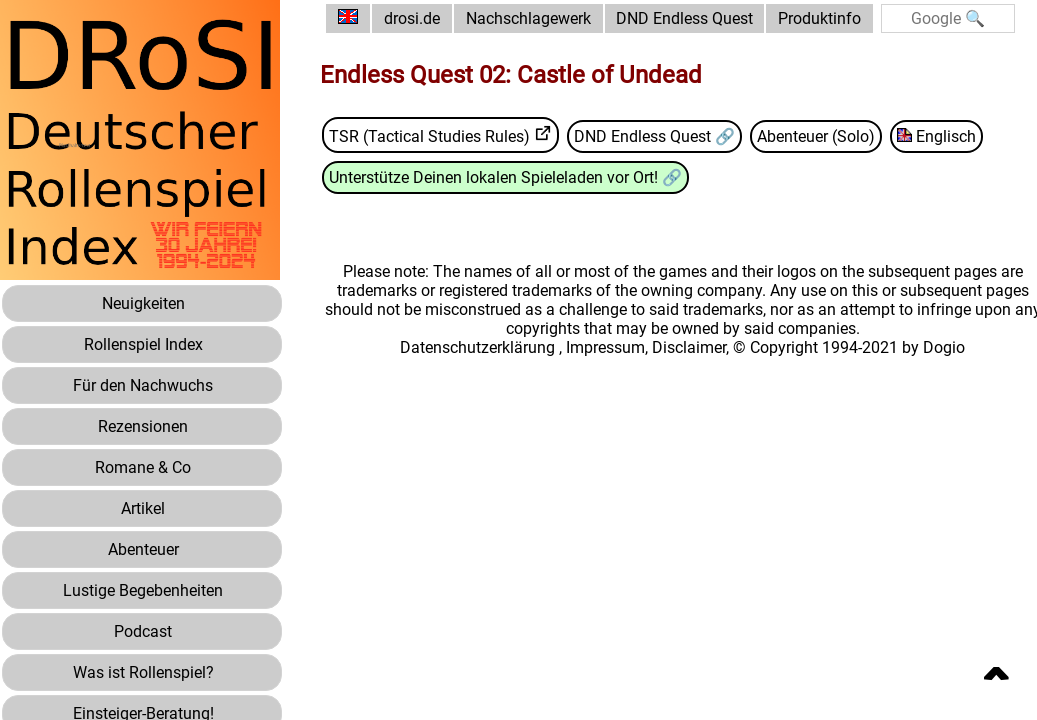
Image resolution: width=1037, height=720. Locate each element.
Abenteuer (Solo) (816, 136)
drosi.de (412, 18)
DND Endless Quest (684, 18)
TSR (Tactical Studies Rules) (429, 136)
